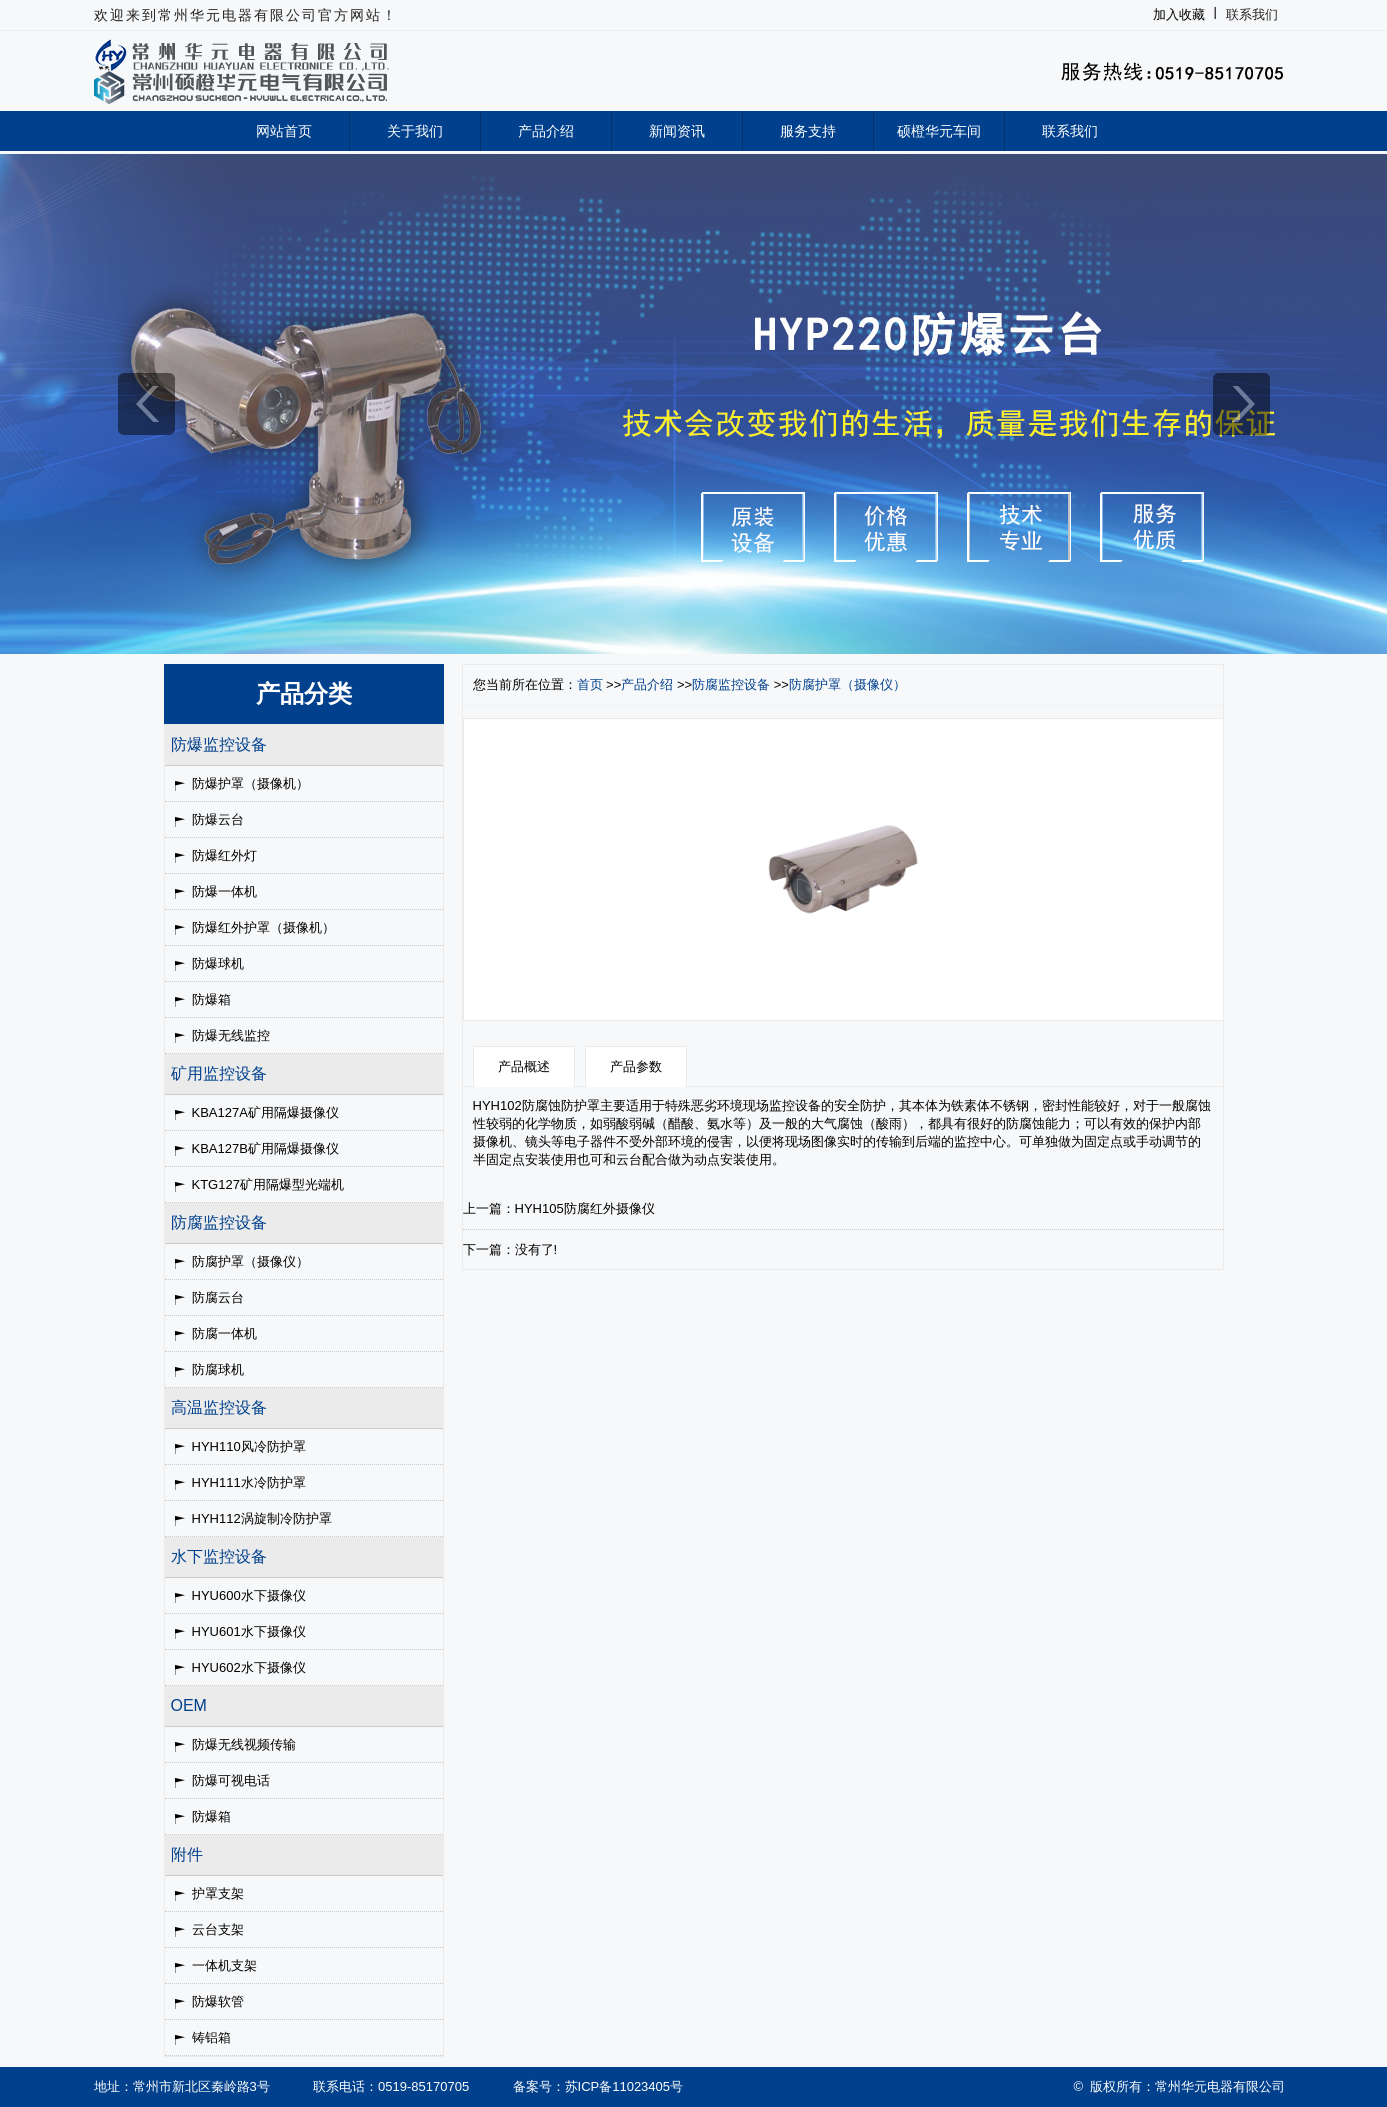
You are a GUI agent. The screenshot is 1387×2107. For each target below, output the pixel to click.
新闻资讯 (677, 131)
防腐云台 (218, 1297)
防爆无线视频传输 (244, 1744)
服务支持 (808, 131)
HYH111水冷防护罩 (249, 1482)
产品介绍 (546, 131)
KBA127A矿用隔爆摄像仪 (265, 1112)
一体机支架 (224, 1965)
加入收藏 (1179, 14)
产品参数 (636, 1066)
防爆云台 (218, 819)
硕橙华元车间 (939, 131)
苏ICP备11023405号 (624, 2086)
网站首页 (284, 131)
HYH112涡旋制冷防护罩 (262, 1518)
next (1241, 404)
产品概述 (524, 1066)
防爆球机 (218, 963)
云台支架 (218, 1929)
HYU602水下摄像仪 (249, 1667)
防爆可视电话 (231, 1780)
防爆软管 (218, 2001)
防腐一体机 (224, 1333)
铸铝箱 (211, 2037)
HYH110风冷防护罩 (249, 1446)
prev (146, 404)
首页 (590, 684)
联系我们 (1252, 14)
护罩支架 (218, 1893)
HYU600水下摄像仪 (249, 1595)
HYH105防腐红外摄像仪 (585, 1208)
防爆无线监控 (231, 1035)
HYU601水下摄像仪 (249, 1631)
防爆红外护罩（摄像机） (263, 927)
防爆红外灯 (224, 855)
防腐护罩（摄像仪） (250, 1261)
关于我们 (415, 131)
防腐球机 (218, 1369)
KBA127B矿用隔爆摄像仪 (265, 1148)
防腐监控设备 (731, 684)
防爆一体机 (224, 891)
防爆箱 (211, 999)
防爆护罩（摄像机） (250, 783)
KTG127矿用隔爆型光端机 (268, 1184)
